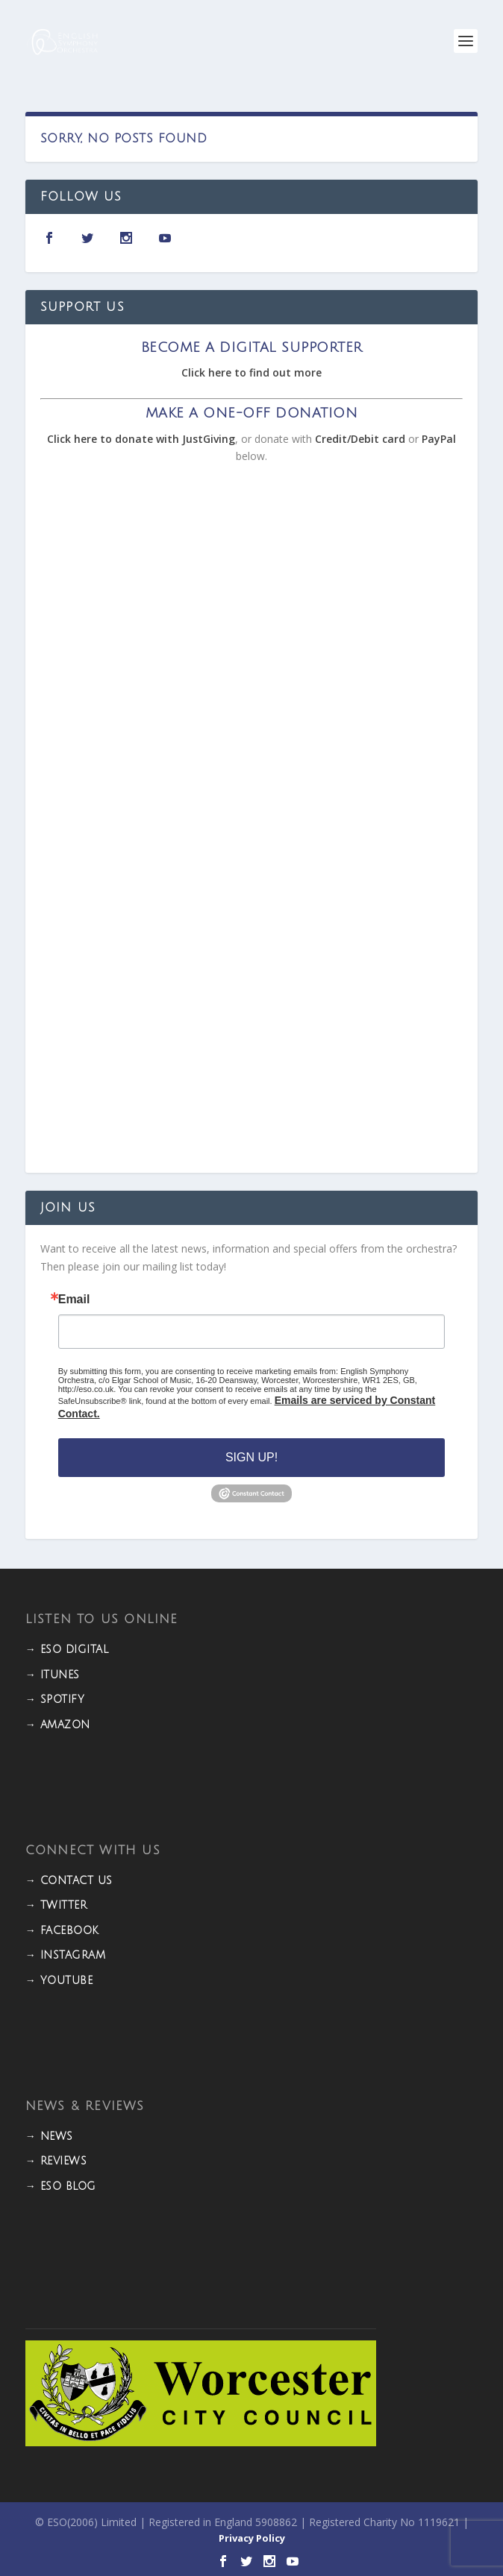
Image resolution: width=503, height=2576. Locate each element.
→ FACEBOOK (62, 1930)
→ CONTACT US (69, 1880)
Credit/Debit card (360, 439)
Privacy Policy (252, 2538)
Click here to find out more (251, 372)
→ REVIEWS (56, 2161)
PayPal (439, 439)
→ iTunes (52, 1675)
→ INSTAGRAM (65, 1955)
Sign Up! (251, 1457)
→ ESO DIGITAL (67, 1649)
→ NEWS (49, 2136)
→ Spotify (55, 1699)
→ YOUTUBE (59, 1980)
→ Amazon (57, 1725)
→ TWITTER (56, 1905)
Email (74, 1300)
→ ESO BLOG (60, 2186)
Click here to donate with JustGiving (141, 439)
